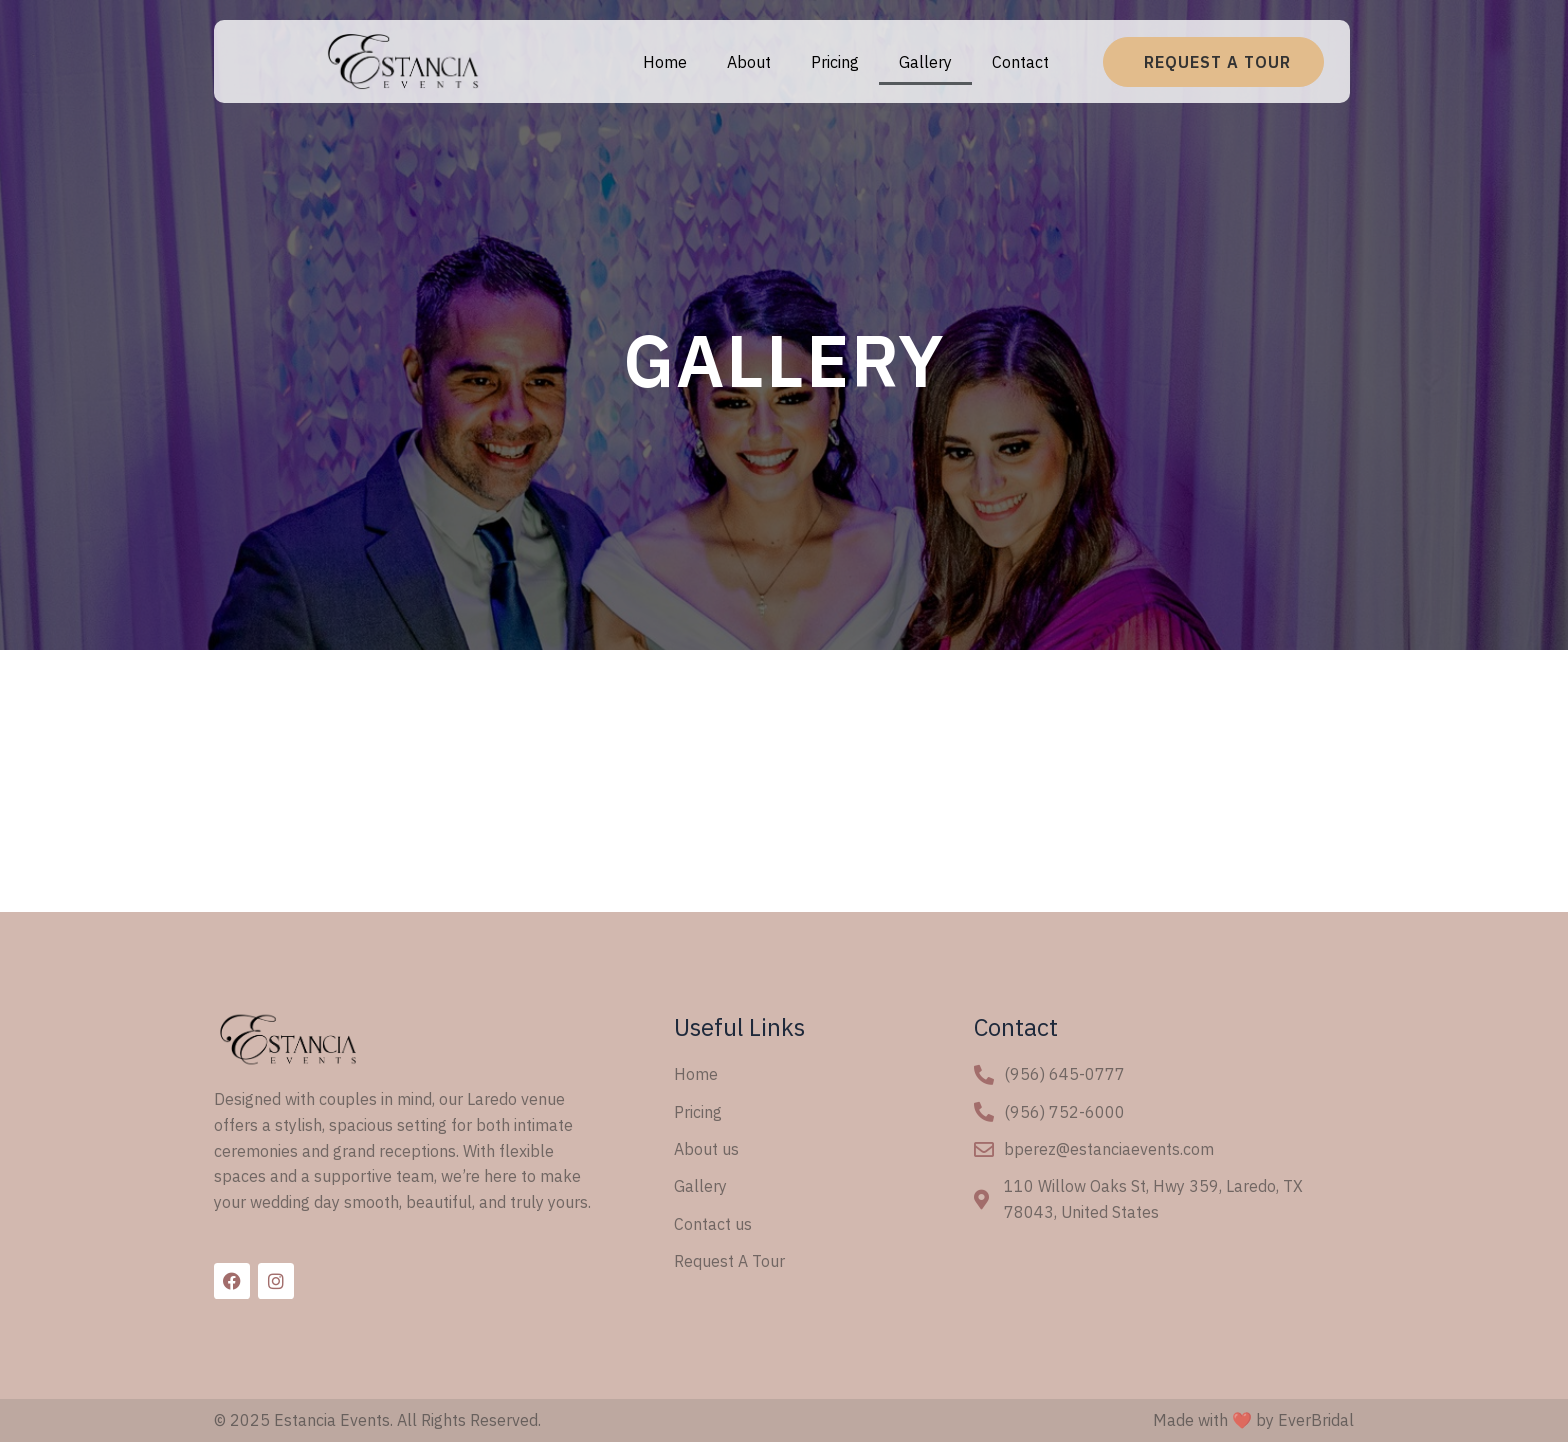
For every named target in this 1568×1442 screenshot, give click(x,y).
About (749, 62)
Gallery (925, 62)
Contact (1020, 62)
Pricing (835, 62)
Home (665, 62)
